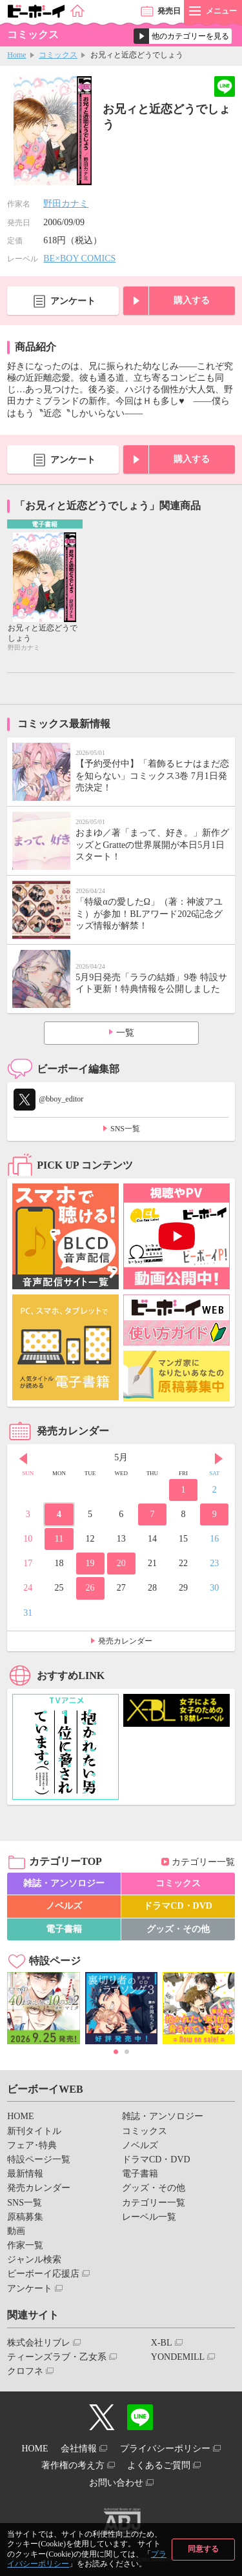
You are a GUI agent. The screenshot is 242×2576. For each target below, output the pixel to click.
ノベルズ (64, 1906)
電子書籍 (64, 1929)
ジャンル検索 (34, 2259)
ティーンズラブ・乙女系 (56, 2357)
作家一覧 (25, 2245)
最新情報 (25, 2174)
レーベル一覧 (149, 2217)
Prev (23, 1459)
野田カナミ (65, 203)
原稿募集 (25, 2217)
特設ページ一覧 (38, 2159)
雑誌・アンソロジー (64, 1883)
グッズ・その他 (178, 1929)
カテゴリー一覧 (203, 1862)
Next (219, 1459)
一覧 (125, 1033)
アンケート (73, 301)
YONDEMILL (178, 2357)
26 (90, 1588)
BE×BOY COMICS (79, 258)
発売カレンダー (125, 1640)
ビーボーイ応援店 (43, 2274)
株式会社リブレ (38, 2343)
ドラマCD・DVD (177, 1906)
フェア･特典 (32, 2145)
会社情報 (79, 2448)
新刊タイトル (34, 2131)
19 (90, 1563)
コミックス (58, 54)
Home (16, 54)
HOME (20, 2116)
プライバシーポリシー (165, 2448)
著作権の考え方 (73, 2465)
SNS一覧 (125, 1128)
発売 (169, 10)
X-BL (161, 2343)
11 (59, 1539)
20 (121, 1563)
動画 (16, 2231)
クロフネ (25, 2371)
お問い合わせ (116, 2483)
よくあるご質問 (158, 2465)
